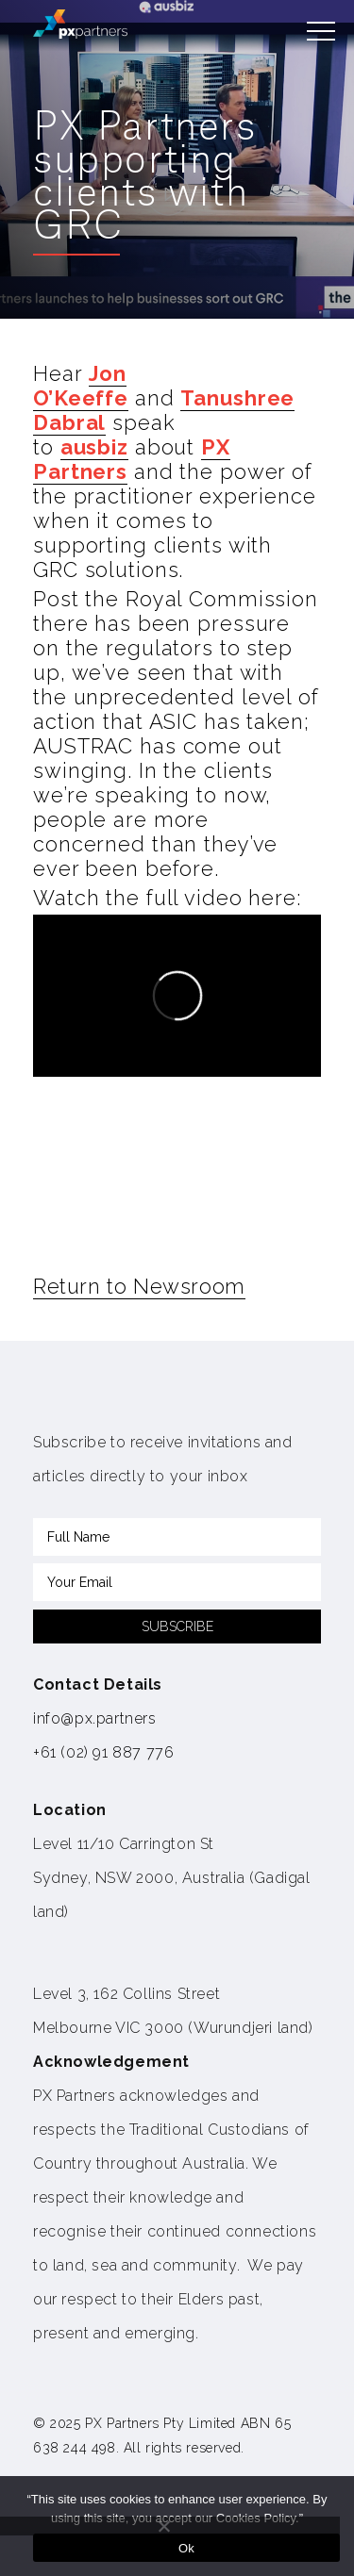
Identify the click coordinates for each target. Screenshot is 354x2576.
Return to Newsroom (139, 1286)
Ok (186, 2548)
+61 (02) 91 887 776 (103, 1752)
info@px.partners (95, 1718)
